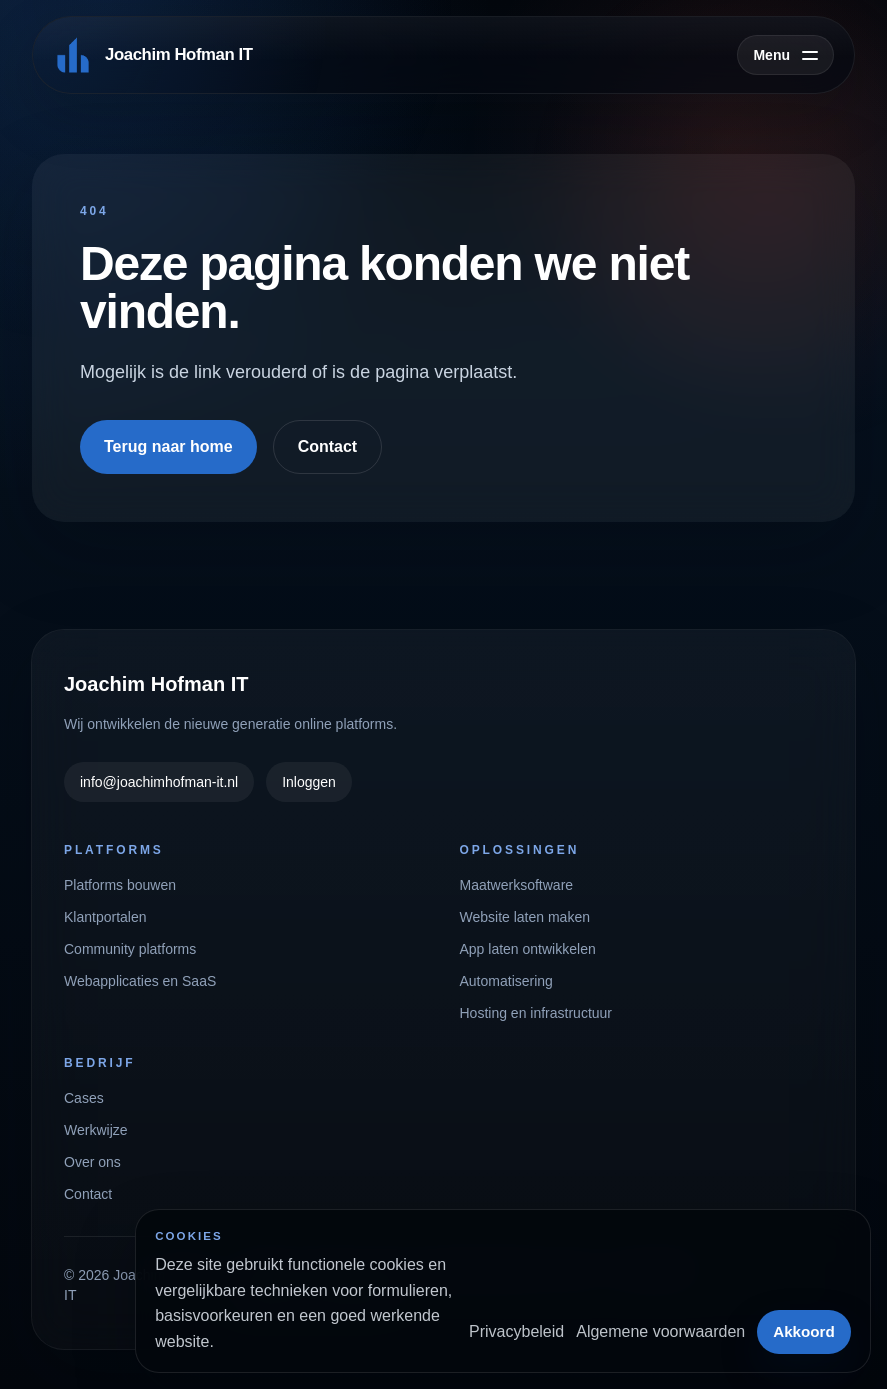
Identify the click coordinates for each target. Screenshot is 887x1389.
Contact (328, 446)
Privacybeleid (516, 1331)
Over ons (92, 1162)
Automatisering (506, 981)
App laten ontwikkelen (528, 949)
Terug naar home (168, 446)
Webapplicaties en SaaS (140, 981)
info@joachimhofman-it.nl (159, 782)
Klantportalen (105, 917)
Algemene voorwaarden (660, 1331)
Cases (84, 1098)
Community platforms (130, 949)
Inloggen (309, 782)
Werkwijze (96, 1130)
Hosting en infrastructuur (536, 1013)
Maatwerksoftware (517, 885)
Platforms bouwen (120, 885)
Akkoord (804, 1331)
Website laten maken (525, 917)
